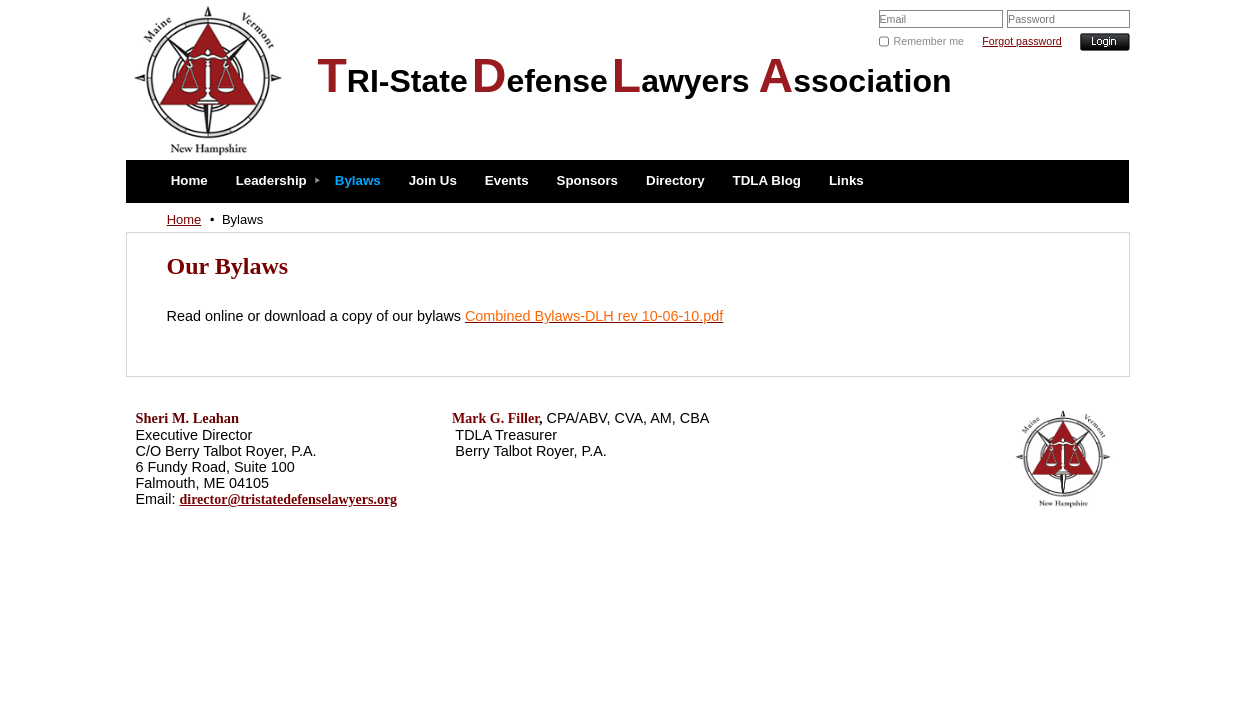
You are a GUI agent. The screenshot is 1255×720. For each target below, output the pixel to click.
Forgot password (1021, 41)
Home (184, 219)
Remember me (929, 41)
